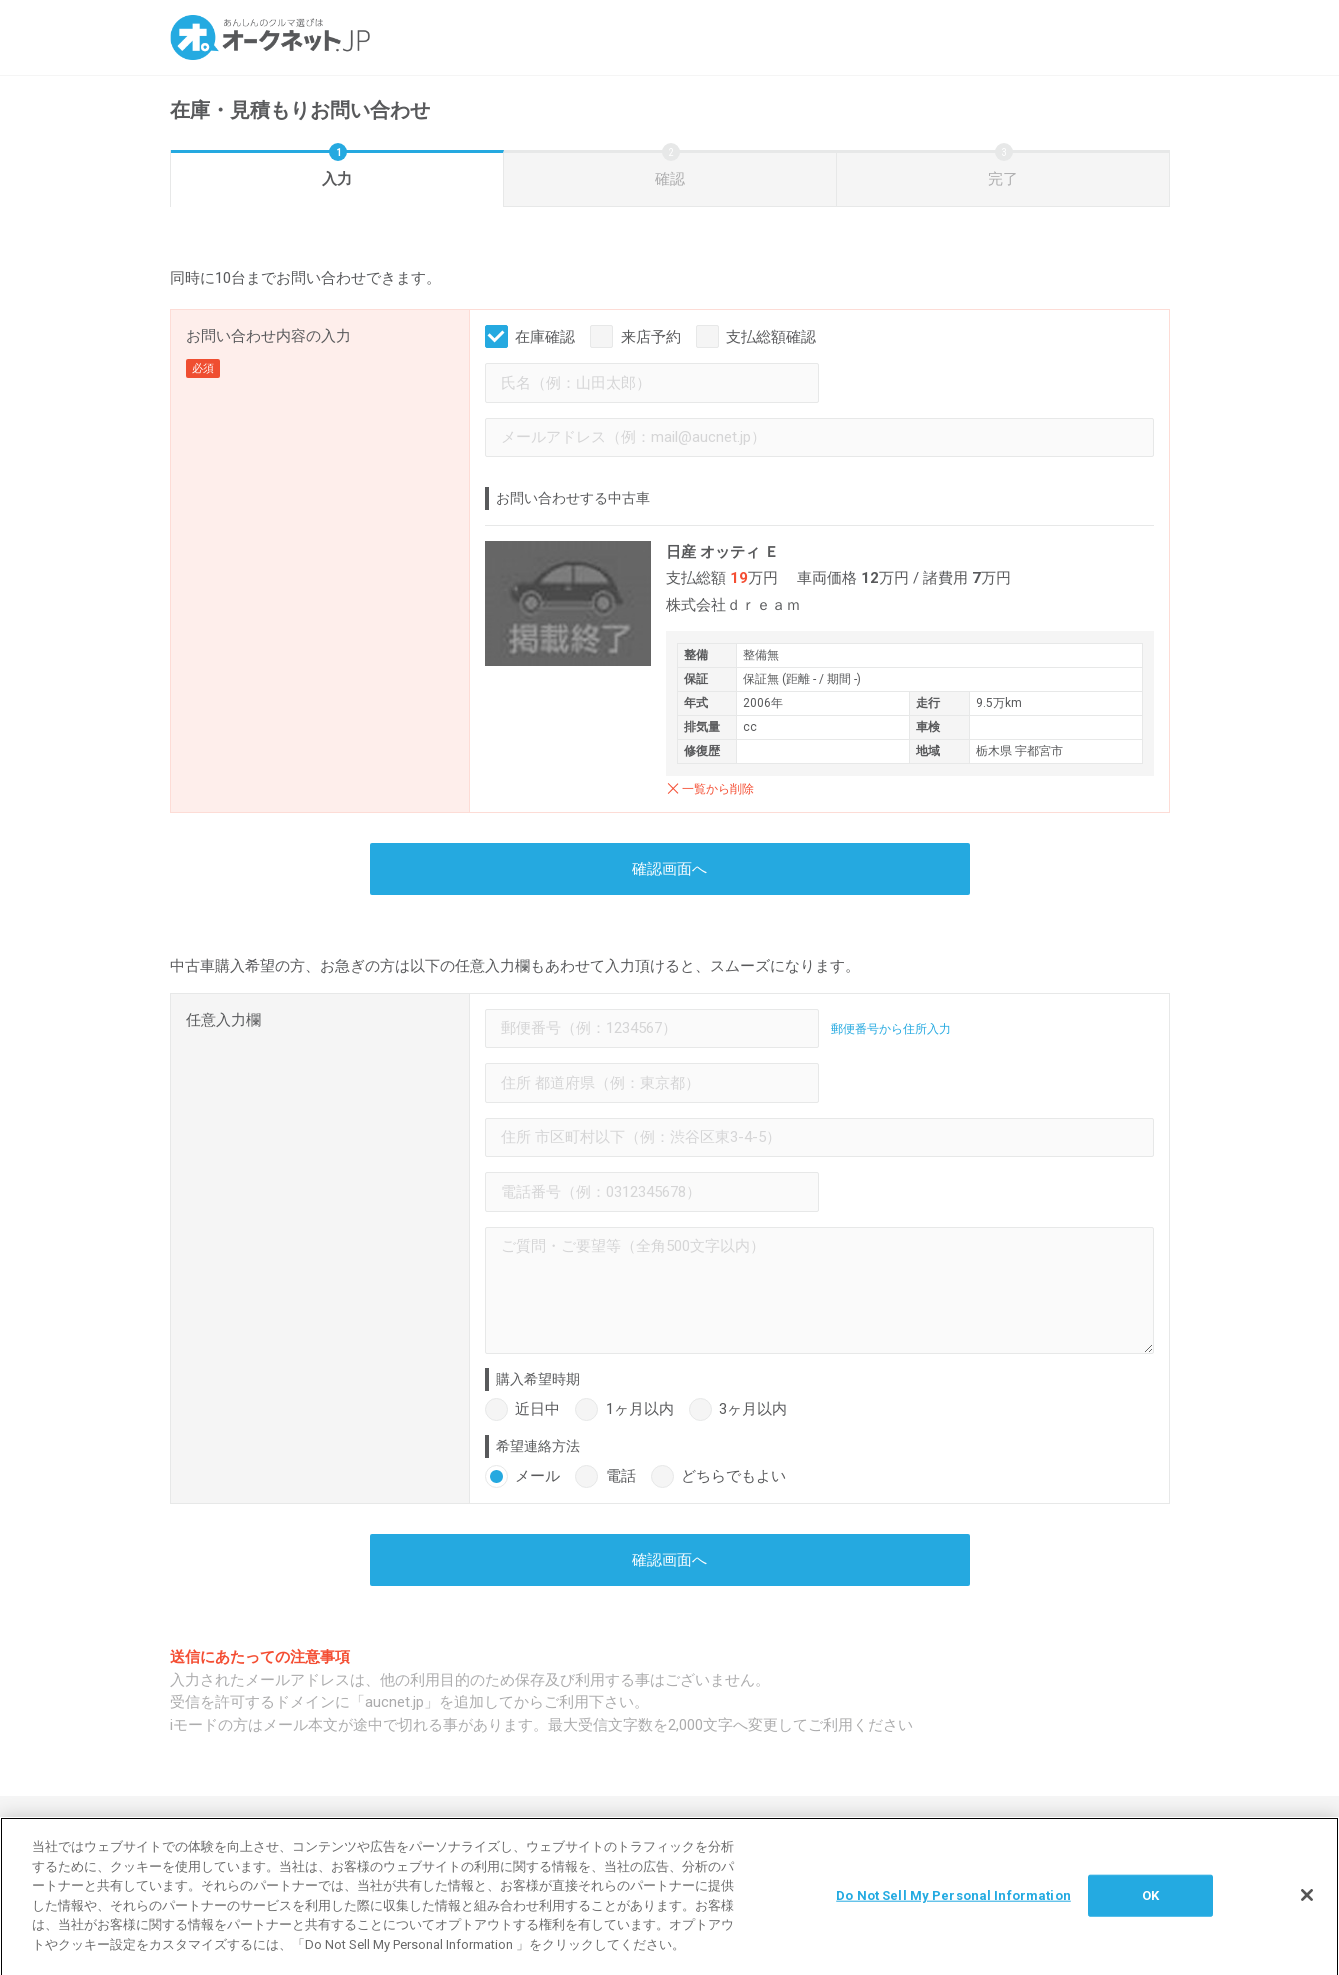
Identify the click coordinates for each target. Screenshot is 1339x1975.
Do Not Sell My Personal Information (953, 1904)
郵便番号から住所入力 (891, 1029)
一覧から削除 (718, 789)
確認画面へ (669, 869)
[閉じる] (1307, 1905)
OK (1150, 1904)
